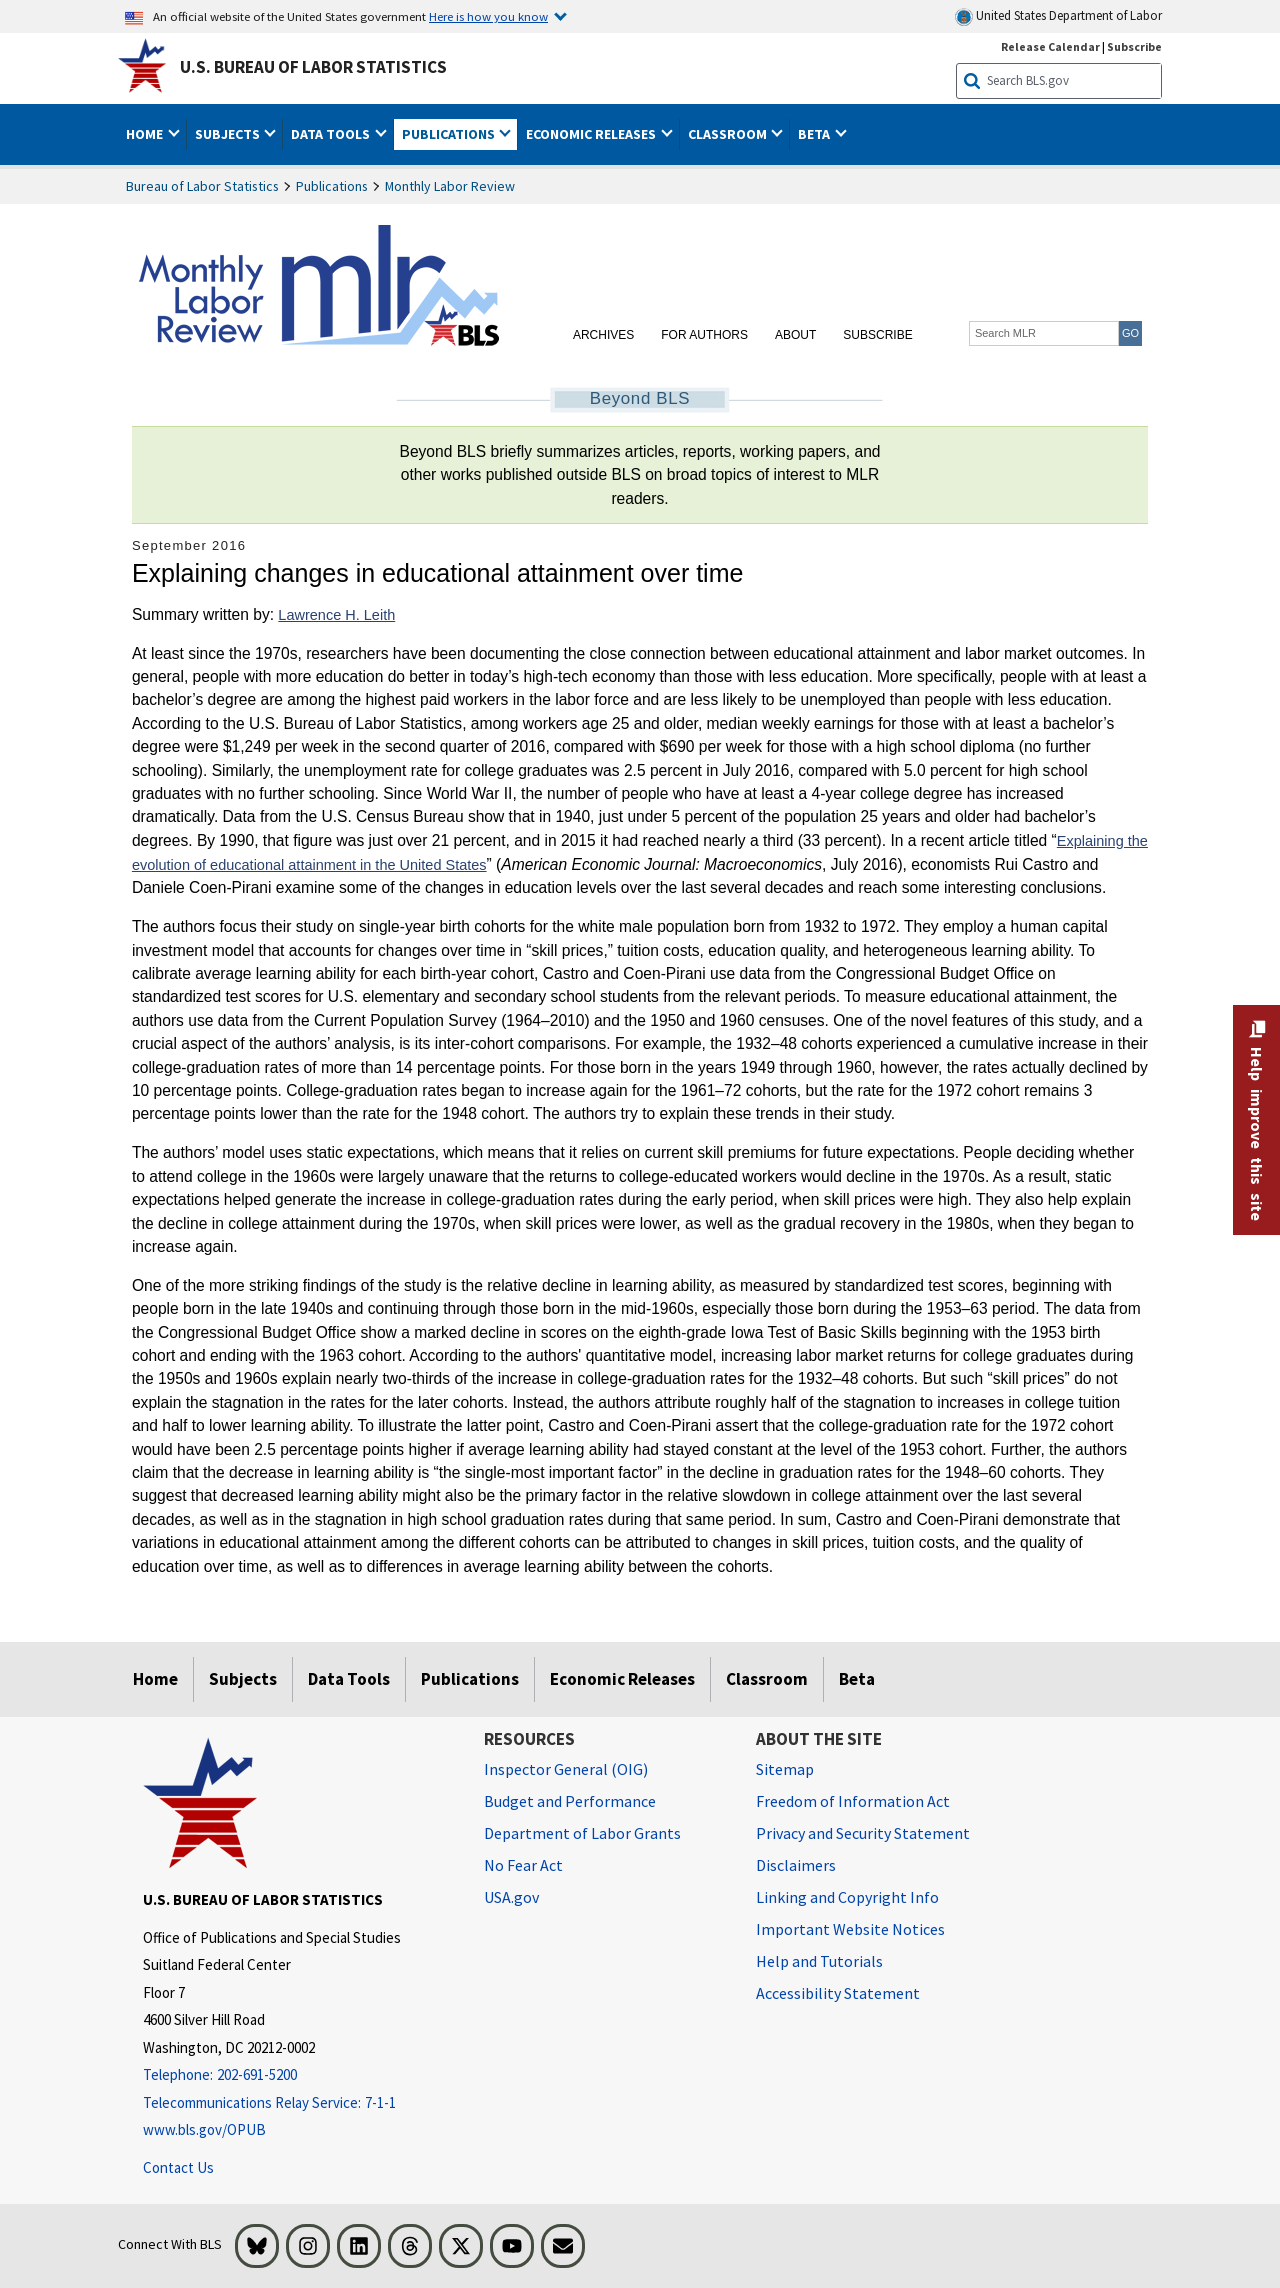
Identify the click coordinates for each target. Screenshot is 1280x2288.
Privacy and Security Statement (863, 1833)
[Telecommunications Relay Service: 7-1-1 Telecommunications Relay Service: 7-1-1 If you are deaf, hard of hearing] (298, 2103)
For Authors (704, 335)
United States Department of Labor (1058, 16)
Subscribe (877, 335)
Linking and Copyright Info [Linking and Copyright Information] (847, 1897)
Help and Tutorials (819, 1961)
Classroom (767, 1679)
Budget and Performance (570, 1801)
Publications (332, 186)
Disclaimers (796, 1865)
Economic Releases (622, 1679)
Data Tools (349, 1679)
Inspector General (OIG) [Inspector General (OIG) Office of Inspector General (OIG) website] (566, 1769)
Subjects (243, 1679)
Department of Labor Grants (582, 1833)
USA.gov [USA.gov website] (511, 1897)
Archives (603, 335)
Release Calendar (1050, 46)
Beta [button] (815, 134)
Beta (857, 1679)
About (795, 335)
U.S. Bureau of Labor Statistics (313, 67)
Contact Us (178, 2167)
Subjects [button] (229, 134)
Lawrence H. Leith (336, 615)
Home (155, 1679)
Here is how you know (488, 16)
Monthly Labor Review (450, 186)
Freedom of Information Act (853, 1801)
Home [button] (146, 134)
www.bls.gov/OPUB (204, 2129)
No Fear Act (523, 1865)
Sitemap (785, 1769)
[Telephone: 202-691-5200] (298, 2075)
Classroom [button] (729, 134)
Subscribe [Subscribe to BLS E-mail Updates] (1134, 46)
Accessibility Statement (838, 1993)
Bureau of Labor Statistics (202, 186)
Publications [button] (450, 134)
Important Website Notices (850, 1929)
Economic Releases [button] (592, 134)
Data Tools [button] (332, 134)
